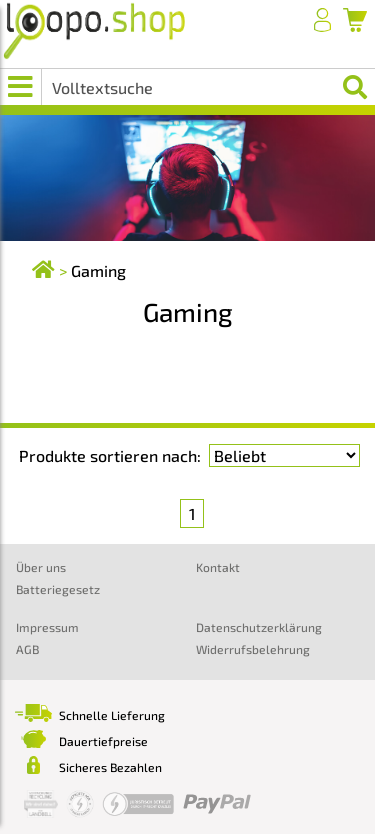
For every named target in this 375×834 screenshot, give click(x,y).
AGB (27, 649)
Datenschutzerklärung (259, 627)
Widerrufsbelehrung (253, 649)
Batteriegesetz (58, 589)
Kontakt (218, 567)
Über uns (41, 567)
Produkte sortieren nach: (110, 455)
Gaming (98, 270)
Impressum (47, 627)
